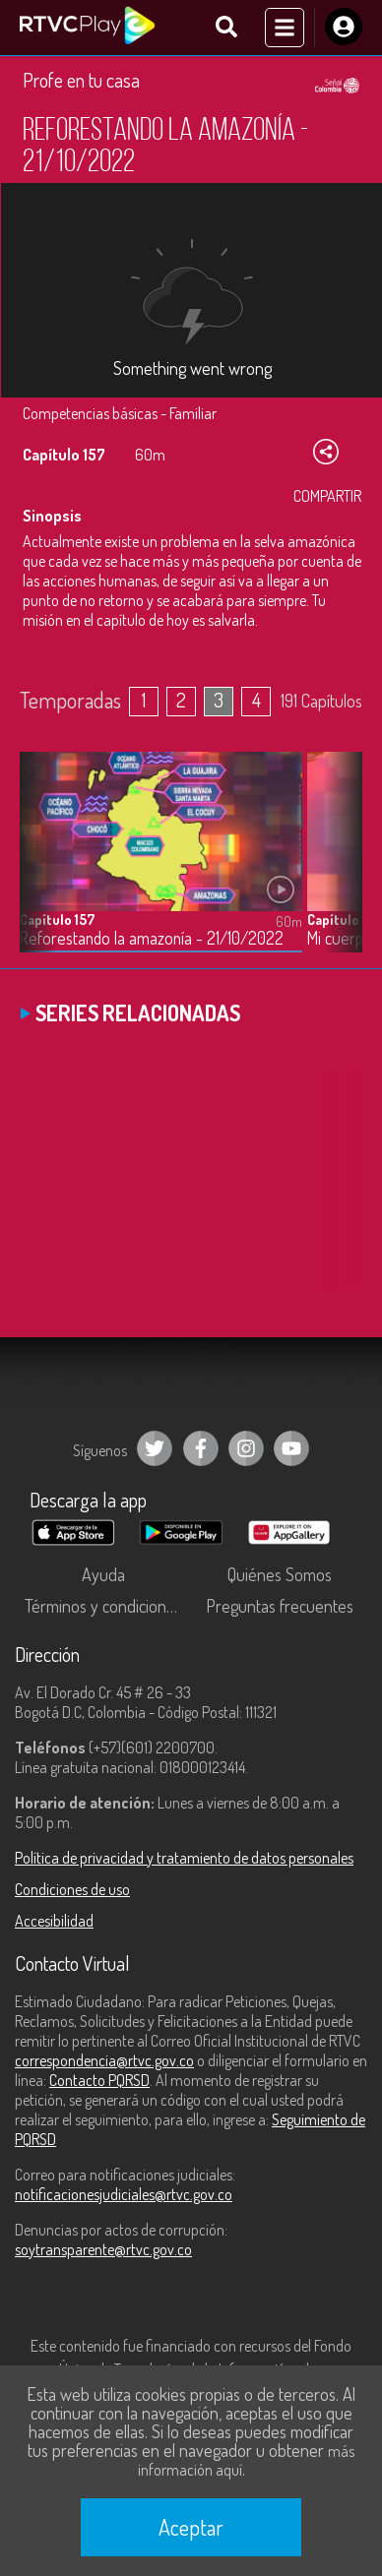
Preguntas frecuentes (279, 1606)
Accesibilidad (54, 1921)
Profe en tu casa (81, 80)
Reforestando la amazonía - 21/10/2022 (152, 938)
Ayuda (103, 1574)
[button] (337, 867)
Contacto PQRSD (99, 2080)
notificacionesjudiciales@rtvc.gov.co (123, 2194)
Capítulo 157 (57, 919)
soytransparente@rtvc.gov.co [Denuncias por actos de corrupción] (103, 2249)
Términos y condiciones (103, 1606)
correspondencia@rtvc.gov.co (104, 2060)
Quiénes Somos (279, 1574)
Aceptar (191, 2527)
